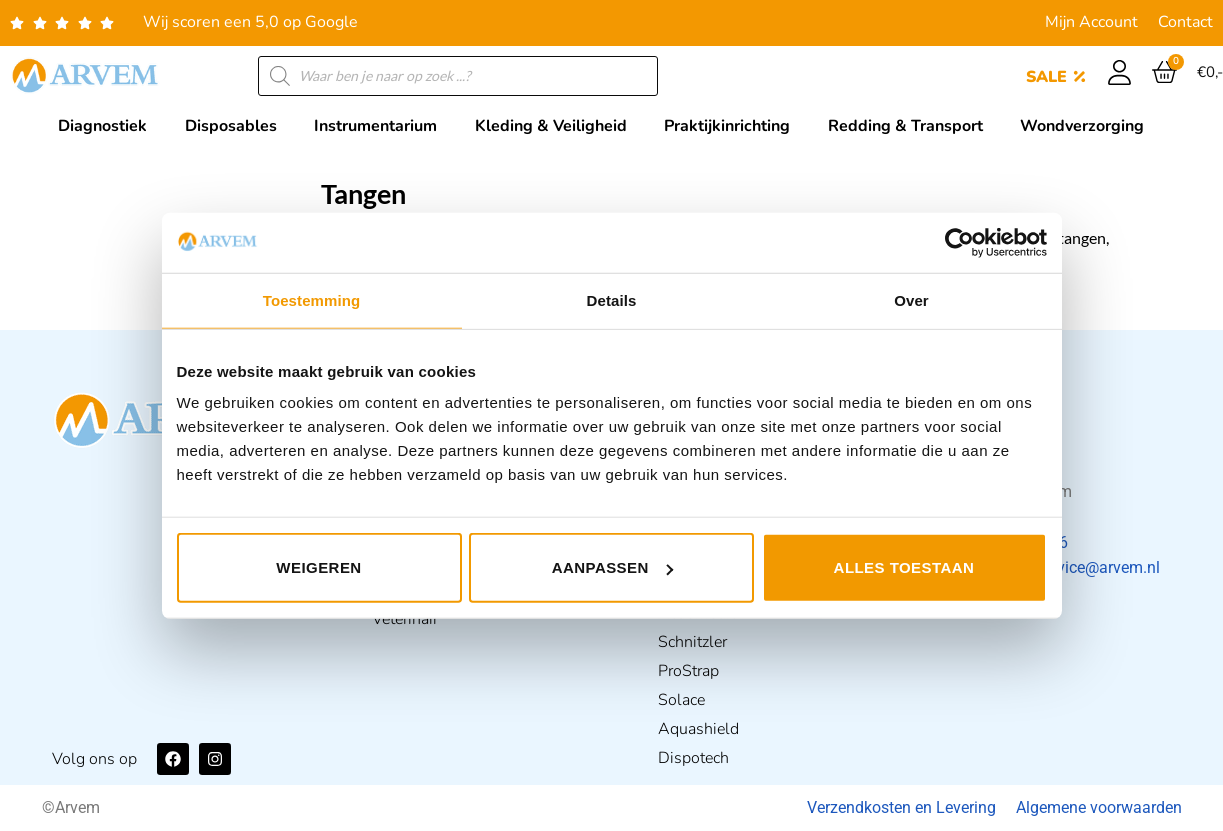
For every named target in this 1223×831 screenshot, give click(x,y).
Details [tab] (612, 299)
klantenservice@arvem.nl (1072, 567)
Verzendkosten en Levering (901, 807)
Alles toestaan (904, 567)
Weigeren (318, 567)
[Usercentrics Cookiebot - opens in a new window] (959, 242)
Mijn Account (1091, 22)
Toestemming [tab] (312, 299)
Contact (1185, 22)
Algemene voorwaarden (1099, 807)
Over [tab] (911, 299)
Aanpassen (612, 567)
